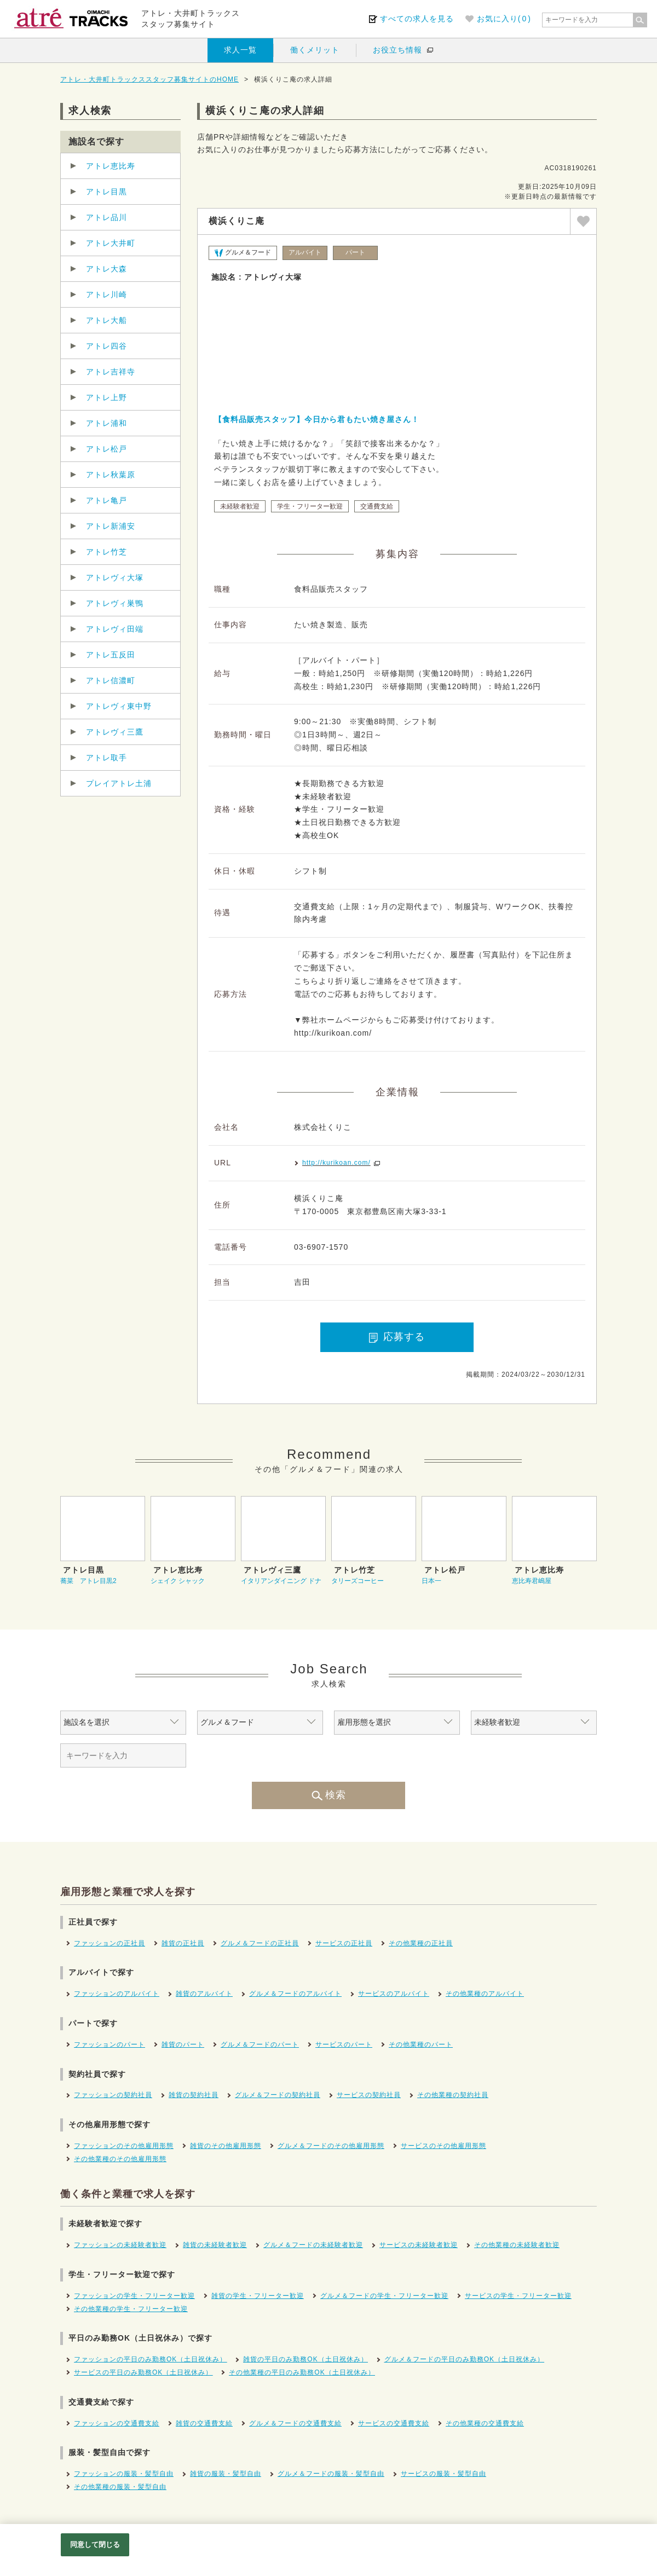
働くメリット (314, 49)
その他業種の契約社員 (452, 2095)
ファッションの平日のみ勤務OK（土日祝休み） (150, 2359)
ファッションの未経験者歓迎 (120, 2245)
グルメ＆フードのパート (260, 2044)
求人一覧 (240, 49)
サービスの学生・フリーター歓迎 (518, 2296)
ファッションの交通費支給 (116, 2423)
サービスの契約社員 (369, 2095)
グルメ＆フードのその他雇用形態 (331, 2146)
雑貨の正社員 (183, 1943)
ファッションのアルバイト (116, 1993)
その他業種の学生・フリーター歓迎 (131, 2309)
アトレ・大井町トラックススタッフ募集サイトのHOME (149, 79)
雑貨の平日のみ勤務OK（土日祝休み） (305, 2359)
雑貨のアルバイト (204, 1993)
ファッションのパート (109, 2044)
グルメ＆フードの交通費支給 (295, 2423)
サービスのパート (343, 2044)
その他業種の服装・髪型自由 (120, 2487)
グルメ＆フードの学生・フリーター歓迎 (384, 2296)
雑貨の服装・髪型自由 (225, 2473)
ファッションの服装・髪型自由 (124, 2473)
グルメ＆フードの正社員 (260, 1943)
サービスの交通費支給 (393, 2423)
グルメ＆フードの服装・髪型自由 (331, 2473)
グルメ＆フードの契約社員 (277, 2095)
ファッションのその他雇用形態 (124, 2146)
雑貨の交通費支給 (204, 2423)
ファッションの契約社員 (113, 2095)
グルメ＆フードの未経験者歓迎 (313, 2245)
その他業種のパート (421, 2044)
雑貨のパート (183, 2044)
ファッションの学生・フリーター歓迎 (134, 2296)
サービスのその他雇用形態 (443, 2146)
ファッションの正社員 (109, 1943)
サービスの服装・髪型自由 (443, 2473)
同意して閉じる (95, 2544)
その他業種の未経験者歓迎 (517, 2245)
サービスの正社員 (343, 1943)
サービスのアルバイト (393, 1993)
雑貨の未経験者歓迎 (215, 2245)
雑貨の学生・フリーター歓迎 (257, 2296)
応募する (397, 1336)
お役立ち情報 (397, 49)
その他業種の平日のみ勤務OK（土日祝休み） (301, 2372)
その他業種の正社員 (421, 1943)
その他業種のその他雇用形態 (120, 2159)
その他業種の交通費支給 (485, 2423)
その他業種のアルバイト (485, 1993)
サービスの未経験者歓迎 (418, 2245)
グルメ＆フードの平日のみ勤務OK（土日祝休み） (464, 2359)
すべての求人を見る (417, 18)
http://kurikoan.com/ (336, 1162)
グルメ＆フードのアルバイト (295, 1993)
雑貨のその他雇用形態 (225, 2146)
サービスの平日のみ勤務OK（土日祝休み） (143, 2372)
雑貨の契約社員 (193, 2095)
